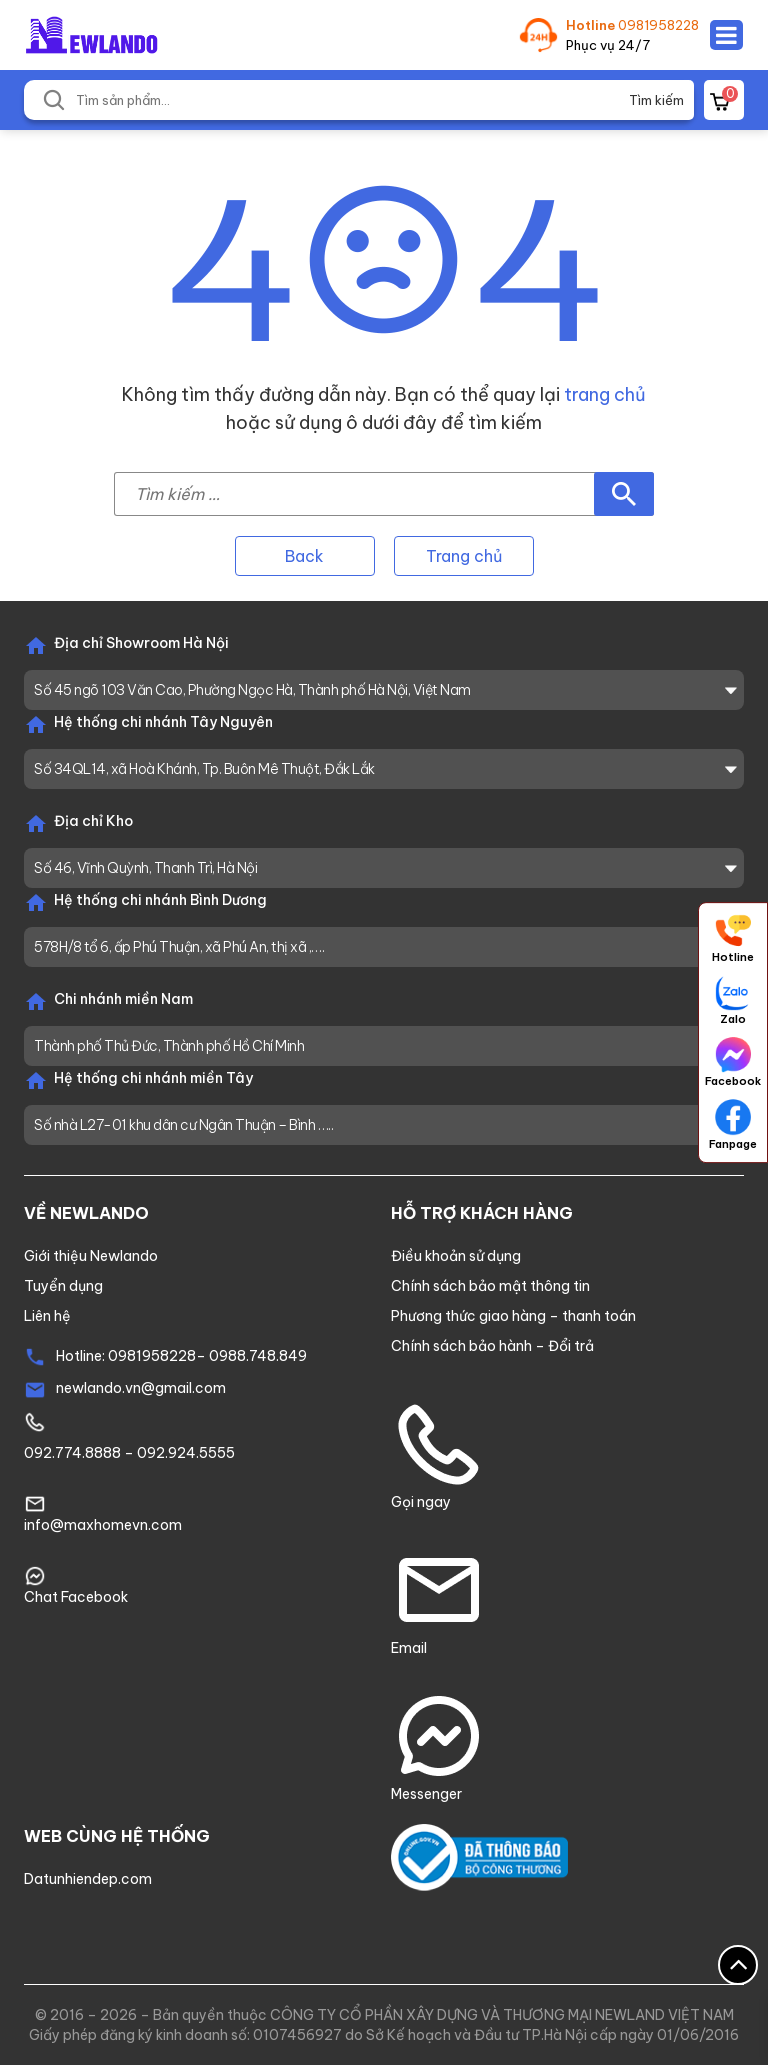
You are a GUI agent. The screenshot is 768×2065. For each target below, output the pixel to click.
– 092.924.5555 (178, 1453)
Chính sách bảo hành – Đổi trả (492, 1346)
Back (304, 556)
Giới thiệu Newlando (91, 1256)
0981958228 (658, 25)
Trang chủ (464, 556)
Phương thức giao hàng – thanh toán (513, 1316)
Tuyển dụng (63, 1286)
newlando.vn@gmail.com (141, 1388)
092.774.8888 (72, 1453)
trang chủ (605, 394)
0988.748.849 (258, 1356)
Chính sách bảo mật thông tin (490, 1286)
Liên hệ (47, 1316)
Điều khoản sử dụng (456, 1256)
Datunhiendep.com (88, 1879)
